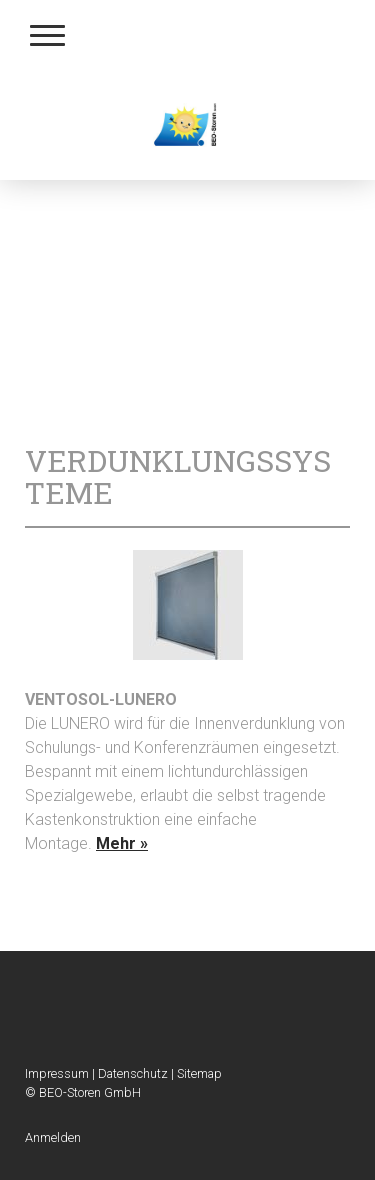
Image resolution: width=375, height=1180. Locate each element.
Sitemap (199, 1073)
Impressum (57, 1073)
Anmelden (53, 1137)
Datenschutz (133, 1073)
